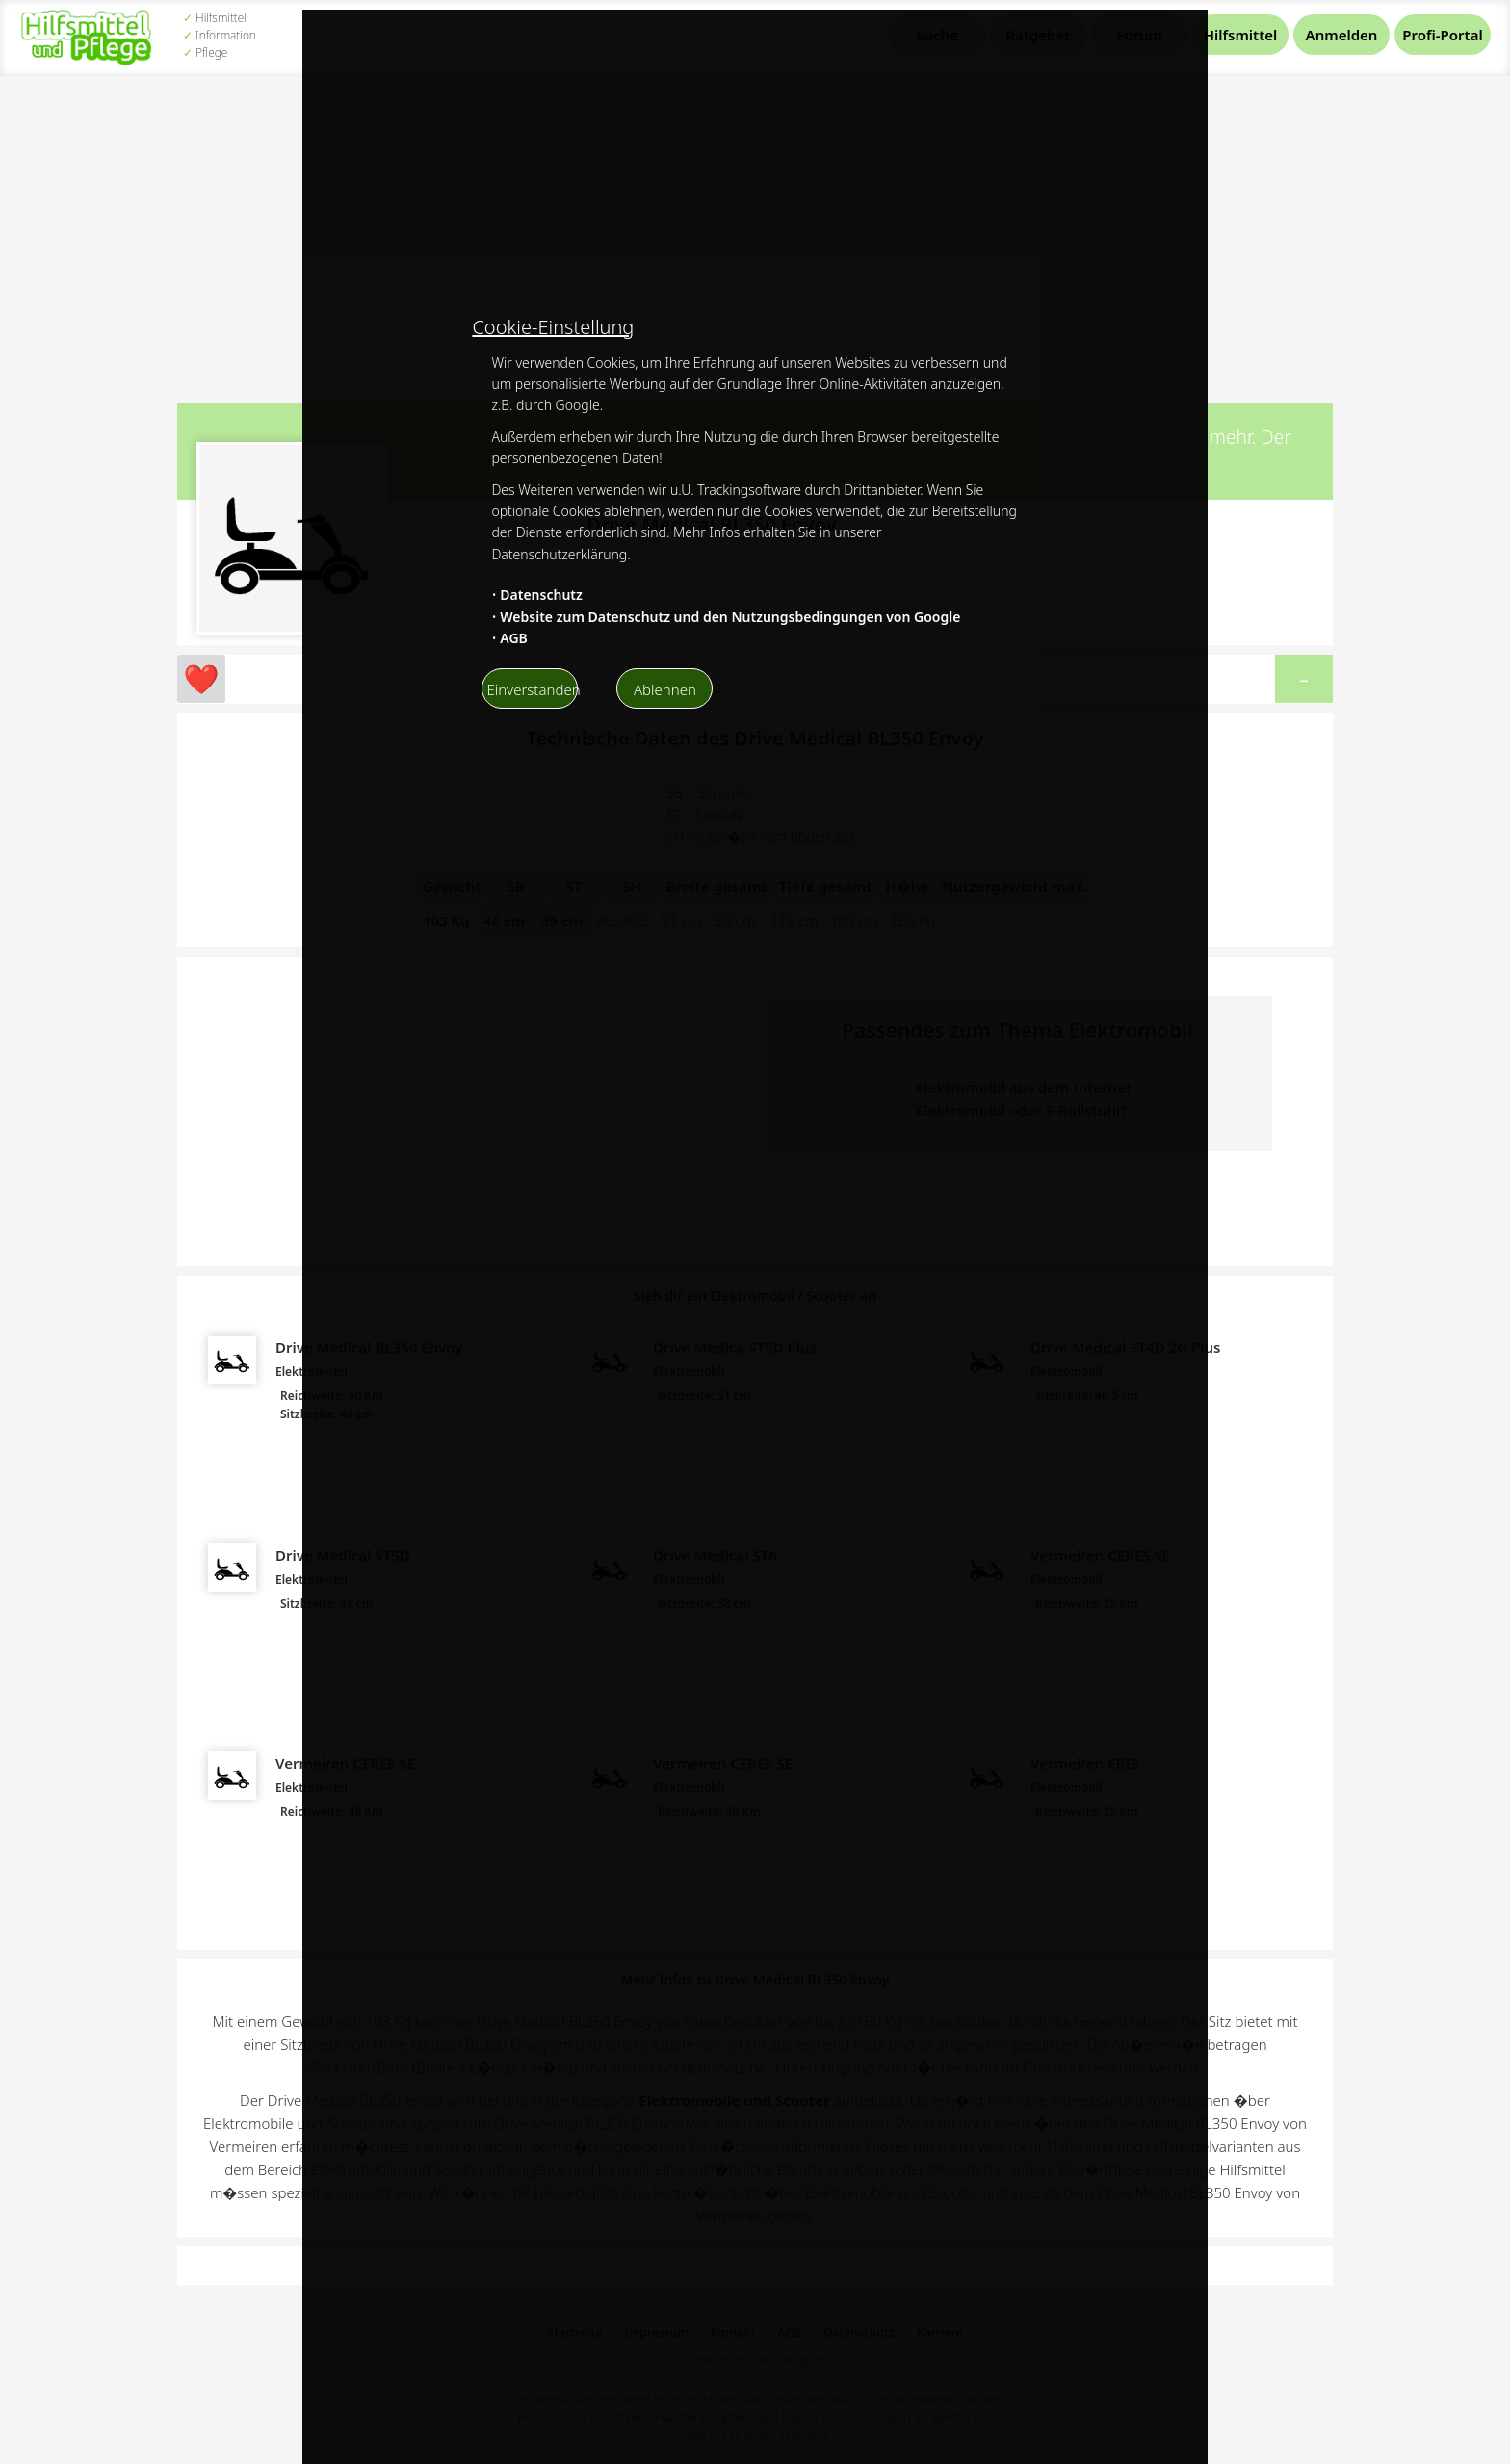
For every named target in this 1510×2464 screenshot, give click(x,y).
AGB (514, 638)
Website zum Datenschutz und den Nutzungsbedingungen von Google (730, 617)
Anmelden (1342, 34)
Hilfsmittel (1241, 34)
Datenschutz (541, 594)
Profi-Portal (1442, 34)
